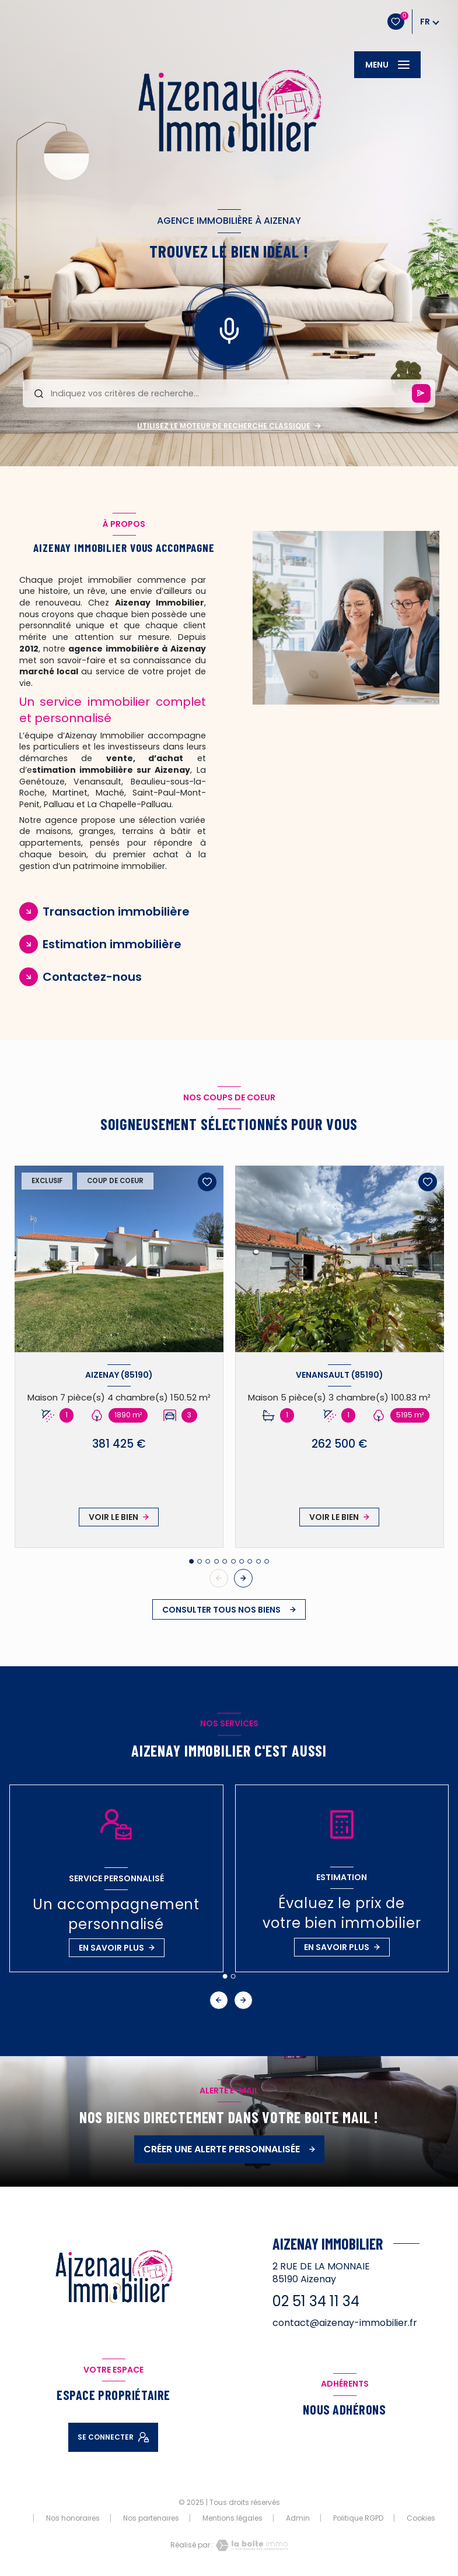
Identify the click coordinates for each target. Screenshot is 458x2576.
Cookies (421, 2518)
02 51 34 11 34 (315, 2301)
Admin (298, 2518)
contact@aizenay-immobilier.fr (344, 2322)
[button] (243, 1578)
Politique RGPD (358, 2518)
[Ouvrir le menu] (387, 64)
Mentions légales (232, 2518)
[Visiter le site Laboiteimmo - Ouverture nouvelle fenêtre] (251, 2545)
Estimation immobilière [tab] (112, 944)
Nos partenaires (151, 2518)
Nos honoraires (73, 2518)
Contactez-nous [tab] (92, 977)
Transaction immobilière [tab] (116, 911)
